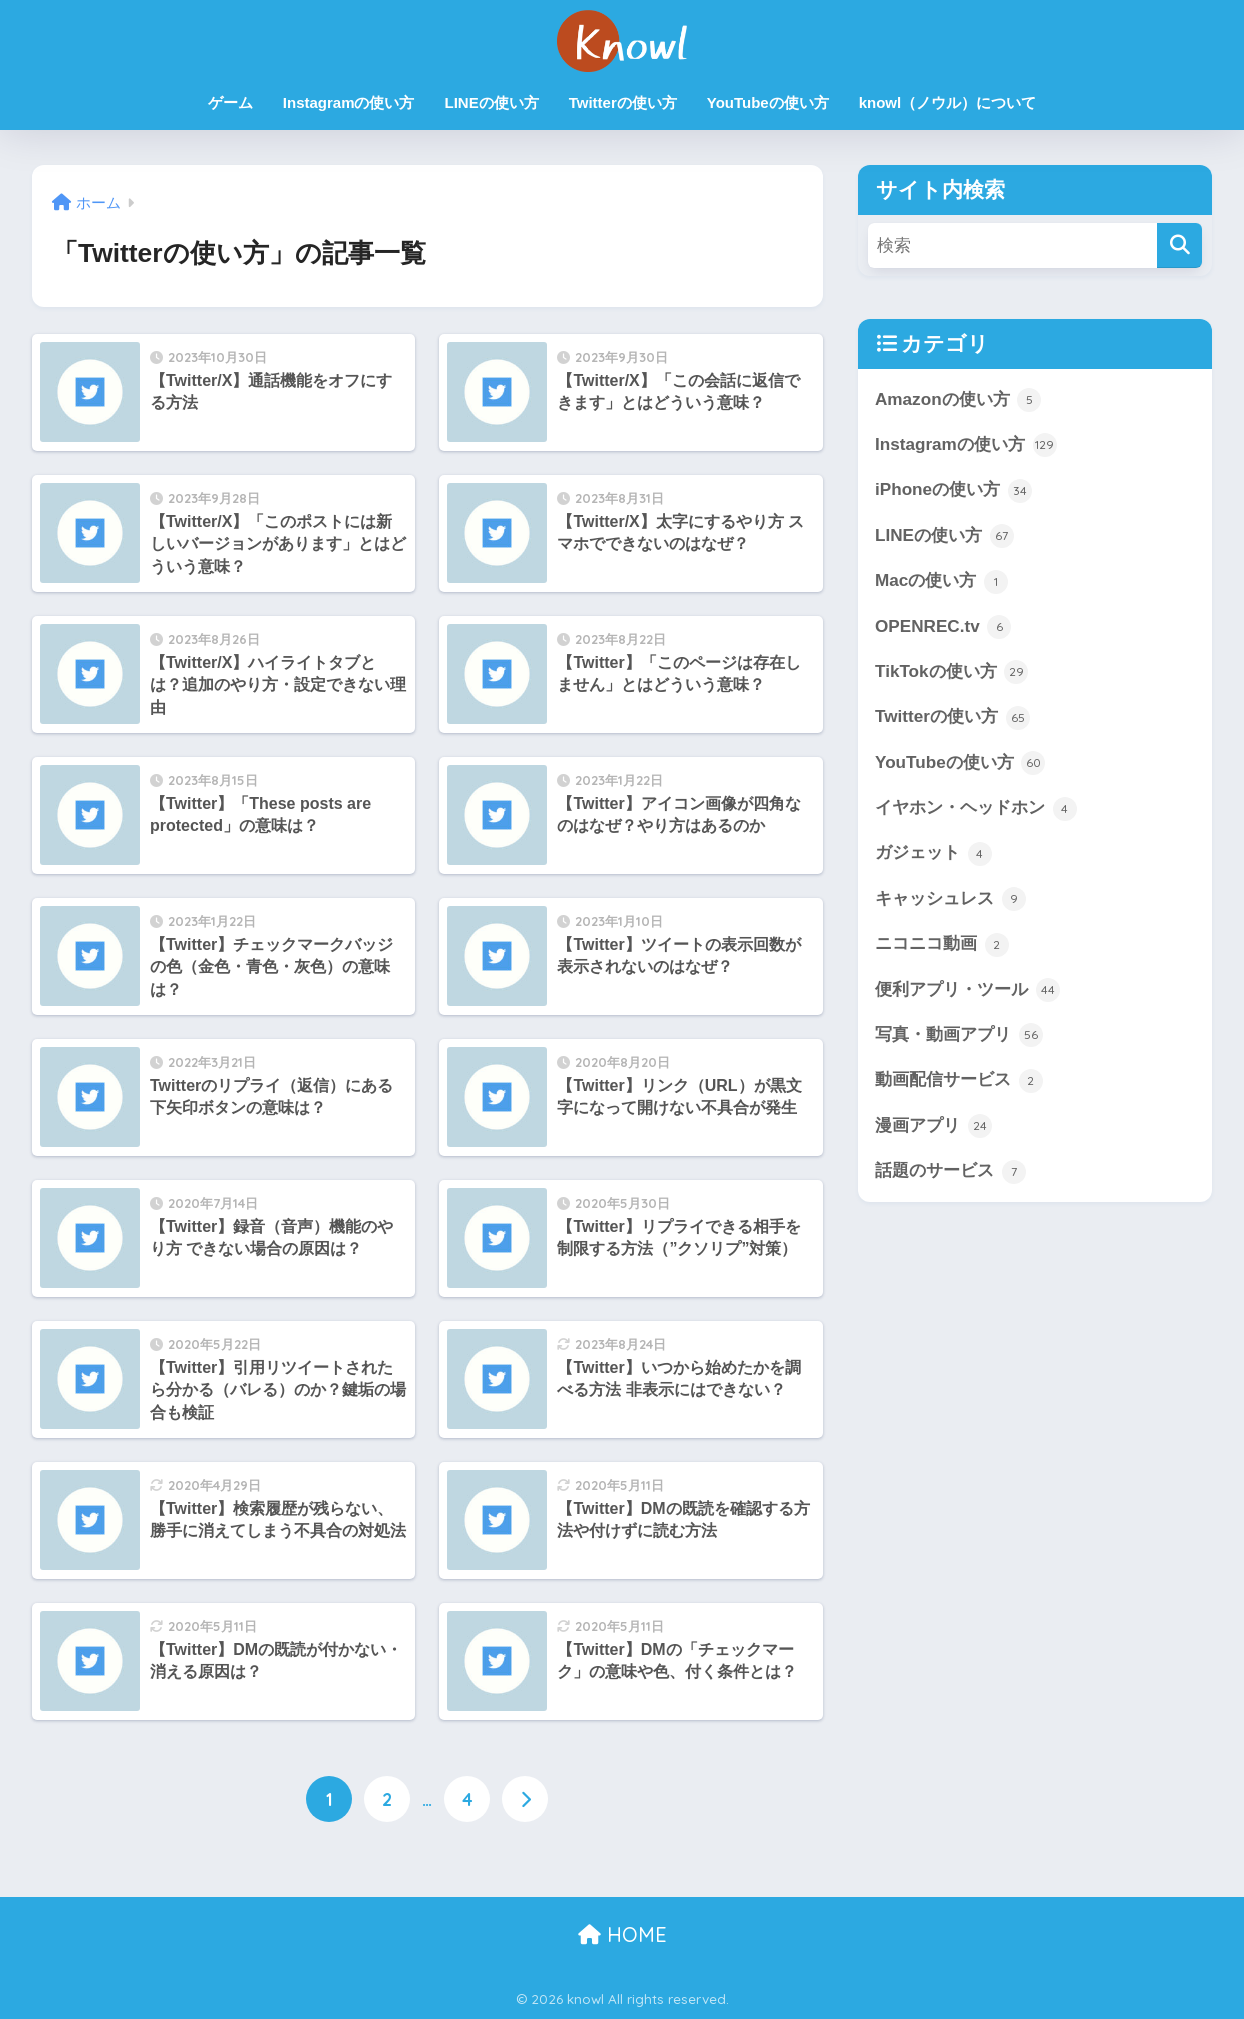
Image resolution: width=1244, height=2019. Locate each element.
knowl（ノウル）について (948, 102)
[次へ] (525, 1799)
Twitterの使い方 (623, 102)
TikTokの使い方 (952, 673)
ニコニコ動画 (942, 947)
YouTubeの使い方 (768, 102)
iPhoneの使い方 (953, 491)
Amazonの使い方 (958, 400)
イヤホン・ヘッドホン (976, 810)
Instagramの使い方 (349, 102)
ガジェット (933, 856)
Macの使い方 (941, 582)
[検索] (1179, 245)
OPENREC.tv (943, 628)
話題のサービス (950, 1175)
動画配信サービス (959, 1083)
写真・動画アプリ (959, 1038)
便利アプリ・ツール (967, 992)
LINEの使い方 (492, 102)
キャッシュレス (950, 901)
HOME (622, 1933)
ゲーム (230, 102)
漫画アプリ (933, 1129)
